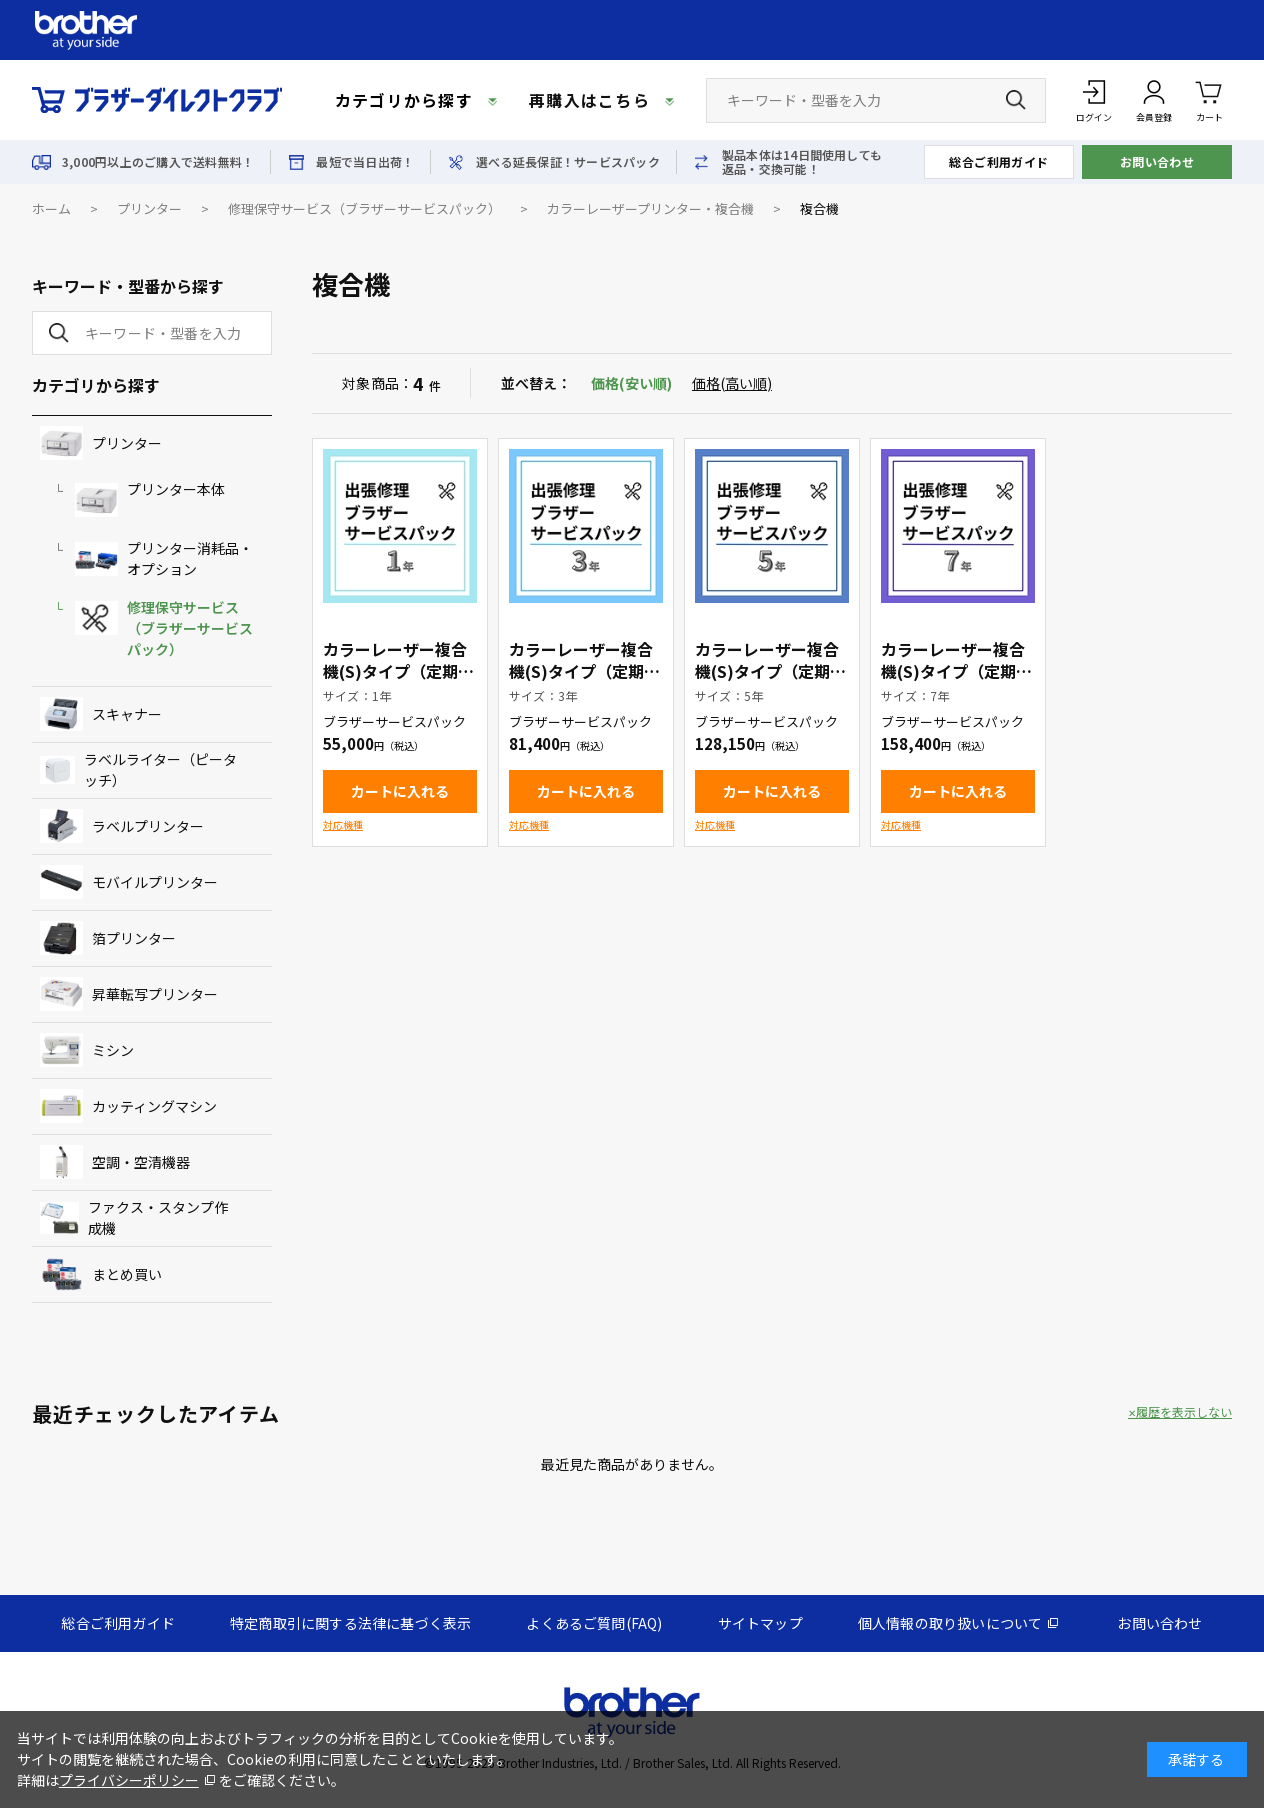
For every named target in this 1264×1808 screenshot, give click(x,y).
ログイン (1094, 117)
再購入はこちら (589, 100)
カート (1209, 99)
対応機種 (343, 824)
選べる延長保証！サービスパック (568, 162)
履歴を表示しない (1184, 1412)
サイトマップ (760, 1623)
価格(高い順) (732, 383)
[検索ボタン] (1016, 100)
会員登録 (1154, 117)
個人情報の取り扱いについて (950, 1623)
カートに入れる (400, 791)
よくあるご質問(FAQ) (594, 1623)
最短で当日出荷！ (365, 162)
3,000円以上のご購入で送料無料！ (158, 162)
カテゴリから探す (404, 100)
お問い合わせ (1157, 161)
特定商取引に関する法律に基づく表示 (350, 1623)
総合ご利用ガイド (999, 161)
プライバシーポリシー (129, 1780)
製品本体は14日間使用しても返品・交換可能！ (802, 162)
